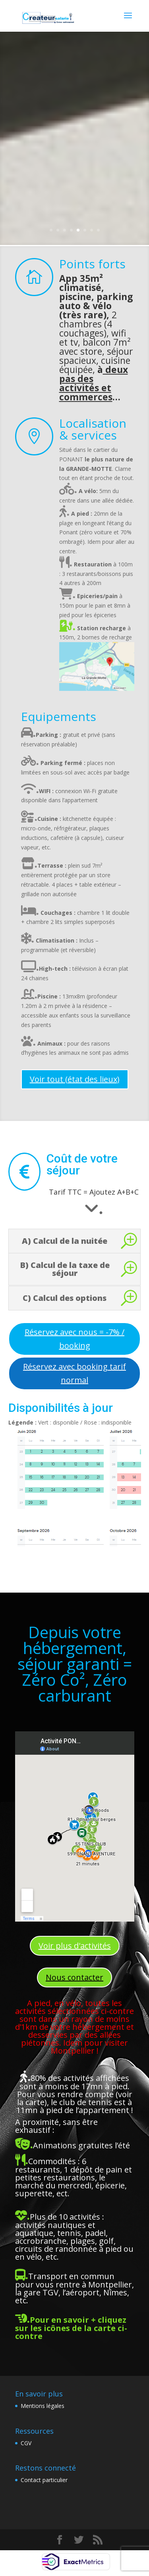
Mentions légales (42, 2406)
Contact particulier (44, 2480)
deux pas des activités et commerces (93, 383)
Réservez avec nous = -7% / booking (74, 1339)
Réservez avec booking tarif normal (74, 1373)
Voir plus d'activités (75, 1945)
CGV (26, 2443)
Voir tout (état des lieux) (75, 1079)
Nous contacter (74, 1977)
